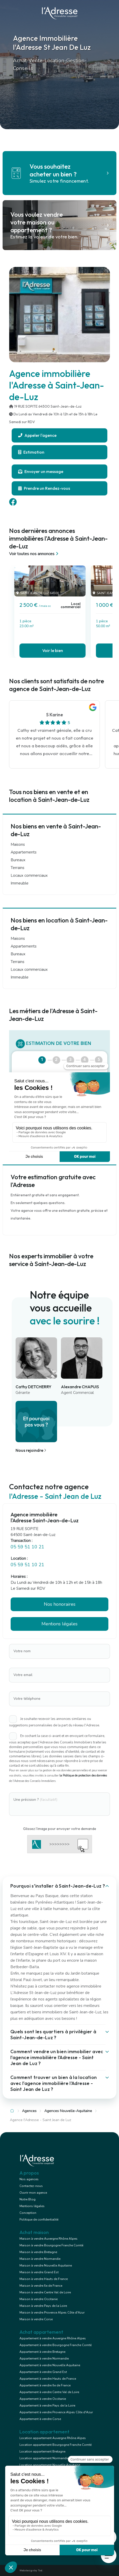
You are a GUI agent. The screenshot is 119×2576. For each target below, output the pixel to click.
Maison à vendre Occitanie (38, 2299)
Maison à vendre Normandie (39, 2259)
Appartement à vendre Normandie (44, 2358)
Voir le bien (52, 650)
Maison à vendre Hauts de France (43, 2279)
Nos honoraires (59, 1604)
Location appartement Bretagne (42, 2451)
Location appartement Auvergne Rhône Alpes (52, 2438)
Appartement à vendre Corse (40, 2419)
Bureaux (18, 860)
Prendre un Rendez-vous (44, 488)
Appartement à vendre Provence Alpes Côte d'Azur (56, 2412)
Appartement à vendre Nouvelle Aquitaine (49, 2365)
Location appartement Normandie (44, 2458)
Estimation (31, 452)
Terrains (17, 867)
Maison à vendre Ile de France (40, 2286)
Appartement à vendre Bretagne (42, 2352)
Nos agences (29, 2179)
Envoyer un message (40, 471)
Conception (27, 2213)
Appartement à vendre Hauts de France (47, 2379)
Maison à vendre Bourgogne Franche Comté (51, 2245)
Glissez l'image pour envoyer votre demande (59, 1828)
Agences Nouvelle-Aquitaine (68, 2110)
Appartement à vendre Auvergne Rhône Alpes (52, 2338)
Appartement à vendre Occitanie (42, 2399)
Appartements (24, 852)
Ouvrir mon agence (33, 2193)
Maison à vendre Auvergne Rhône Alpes (48, 2239)
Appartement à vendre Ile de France (45, 2385)
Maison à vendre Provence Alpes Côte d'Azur (52, 2312)
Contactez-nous (31, 2186)
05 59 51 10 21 (27, 1546)
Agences (29, 2110)
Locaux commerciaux (29, 875)
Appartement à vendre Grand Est (43, 2372)
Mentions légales (59, 1624)
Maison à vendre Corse (36, 2319)
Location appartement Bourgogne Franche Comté (55, 2445)
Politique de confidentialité (38, 2219)
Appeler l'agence (37, 435)
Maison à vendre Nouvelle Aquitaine (45, 2265)
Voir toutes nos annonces (34, 554)
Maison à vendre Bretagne (38, 2252)
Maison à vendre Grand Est (39, 2272)
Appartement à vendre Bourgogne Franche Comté (55, 2345)
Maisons (18, 844)
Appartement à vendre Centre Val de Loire (49, 2392)
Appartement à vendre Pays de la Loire (47, 2405)
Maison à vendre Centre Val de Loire (45, 2292)
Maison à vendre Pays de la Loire (43, 2306)
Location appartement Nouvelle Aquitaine (49, 2465)
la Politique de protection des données (83, 1776)
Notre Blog (27, 2199)
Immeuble (20, 883)
